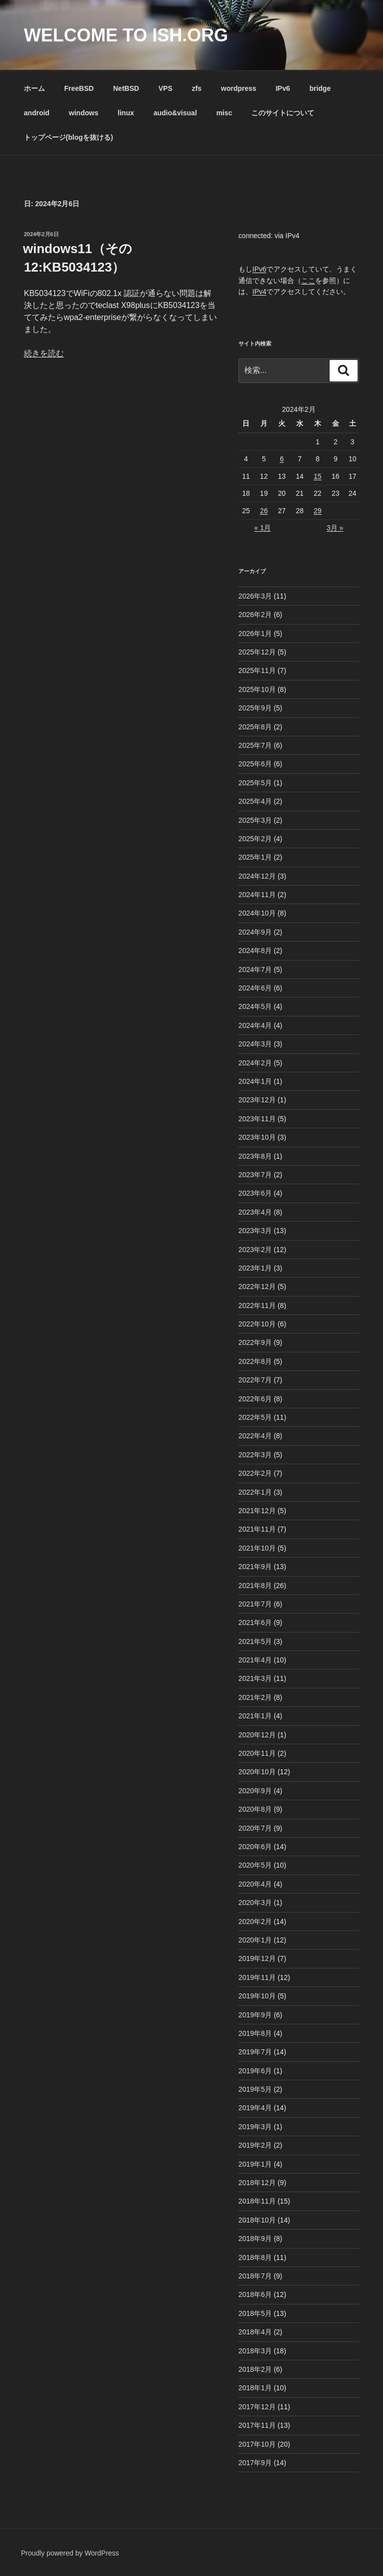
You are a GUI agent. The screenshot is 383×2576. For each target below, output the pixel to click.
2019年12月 (257, 1958)
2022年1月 (255, 1492)
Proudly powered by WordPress (70, 2553)
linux (126, 113)
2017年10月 (257, 2444)
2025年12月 (257, 652)
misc (224, 113)
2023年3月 (255, 1231)
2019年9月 (255, 2015)
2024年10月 (257, 913)
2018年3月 (255, 2351)
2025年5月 (255, 783)
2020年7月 (255, 1828)
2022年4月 (255, 1436)
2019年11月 (257, 1977)
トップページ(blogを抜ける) (68, 137)
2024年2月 (255, 1063)
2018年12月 (257, 2183)
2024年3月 (255, 1044)
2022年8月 (255, 1361)
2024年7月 (255, 969)
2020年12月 (257, 1735)
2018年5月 (255, 2313)
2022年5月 (255, 1417)
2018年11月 (257, 2201)
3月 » (335, 528)
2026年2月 (255, 615)
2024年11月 (257, 895)
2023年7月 (255, 1175)
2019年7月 (255, 2052)
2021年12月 (257, 1511)
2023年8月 (255, 1156)
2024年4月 (255, 1025)
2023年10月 (257, 1137)
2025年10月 (257, 689)
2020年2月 (255, 1922)
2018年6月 (255, 2294)
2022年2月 (255, 1473)
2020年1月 (255, 1940)
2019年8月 (255, 2033)
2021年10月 (257, 1548)
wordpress (238, 88)
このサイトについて (282, 113)
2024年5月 (255, 1006)
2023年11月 (257, 1119)
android (36, 113)
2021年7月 (255, 1604)
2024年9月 (255, 932)
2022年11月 (257, 1305)
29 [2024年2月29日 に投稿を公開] (318, 511)
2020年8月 (255, 1809)
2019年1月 (255, 2164)
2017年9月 (255, 2463)
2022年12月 (257, 1286)
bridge (320, 88)
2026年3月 (255, 596)
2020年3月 (255, 1903)
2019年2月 (255, 2145)
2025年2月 (255, 839)
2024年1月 (255, 1081)
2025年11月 (257, 670)
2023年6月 (255, 1193)
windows (83, 113)
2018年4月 (255, 2332)
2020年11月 (257, 1753)
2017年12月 (257, 2407)
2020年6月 (255, 1847)
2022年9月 (255, 1342)
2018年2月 (255, 2369)
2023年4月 (255, 1212)
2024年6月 (255, 988)
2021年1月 (255, 1716)
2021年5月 (255, 1641)
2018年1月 (255, 2388)
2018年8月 (255, 2257)
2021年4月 (255, 1660)
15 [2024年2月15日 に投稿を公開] (318, 476)
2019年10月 (257, 1996)
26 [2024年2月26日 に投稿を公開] (264, 511)
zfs (196, 88)
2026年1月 (255, 634)
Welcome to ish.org (126, 35)
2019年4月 (255, 2108)
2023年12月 (257, 1100)
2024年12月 (257, 876)
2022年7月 (255, 1380)
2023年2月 (255, 1250)
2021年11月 (257, 1529)
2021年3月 (255, 1678)
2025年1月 (255, 857)
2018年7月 (255, 2276)
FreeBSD (79, 88)
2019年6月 (255, 2071)
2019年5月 (255, 2089)
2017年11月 (257, 2425)
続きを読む (44, 353)
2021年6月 (255, 1622)
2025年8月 (255, 727)
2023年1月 (255, 1268)
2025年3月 (255, 820)
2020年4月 (255, 1884)
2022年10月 (257, 1324)
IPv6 (283, 88)
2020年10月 (257, 1772)
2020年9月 (255, 1791)
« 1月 (262, 528)
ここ (308, 281)
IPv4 (259, 292)
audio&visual (175, 113)
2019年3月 (255, 2127)
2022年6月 (255, 1399)
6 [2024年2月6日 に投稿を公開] (282, 459)
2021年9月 (255, 1567)
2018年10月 (257, 2220)
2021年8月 (255, 1586)
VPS (166, 88)
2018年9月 (255, 2239)
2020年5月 (255, 1865)
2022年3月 (255, 1455)
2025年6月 (255, 764)
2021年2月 (255, 1697)
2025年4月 (255, 801)
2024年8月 (255, 951)
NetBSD (126, 88)
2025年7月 (255, 745)
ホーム (34, 88)
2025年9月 (255, 708)
